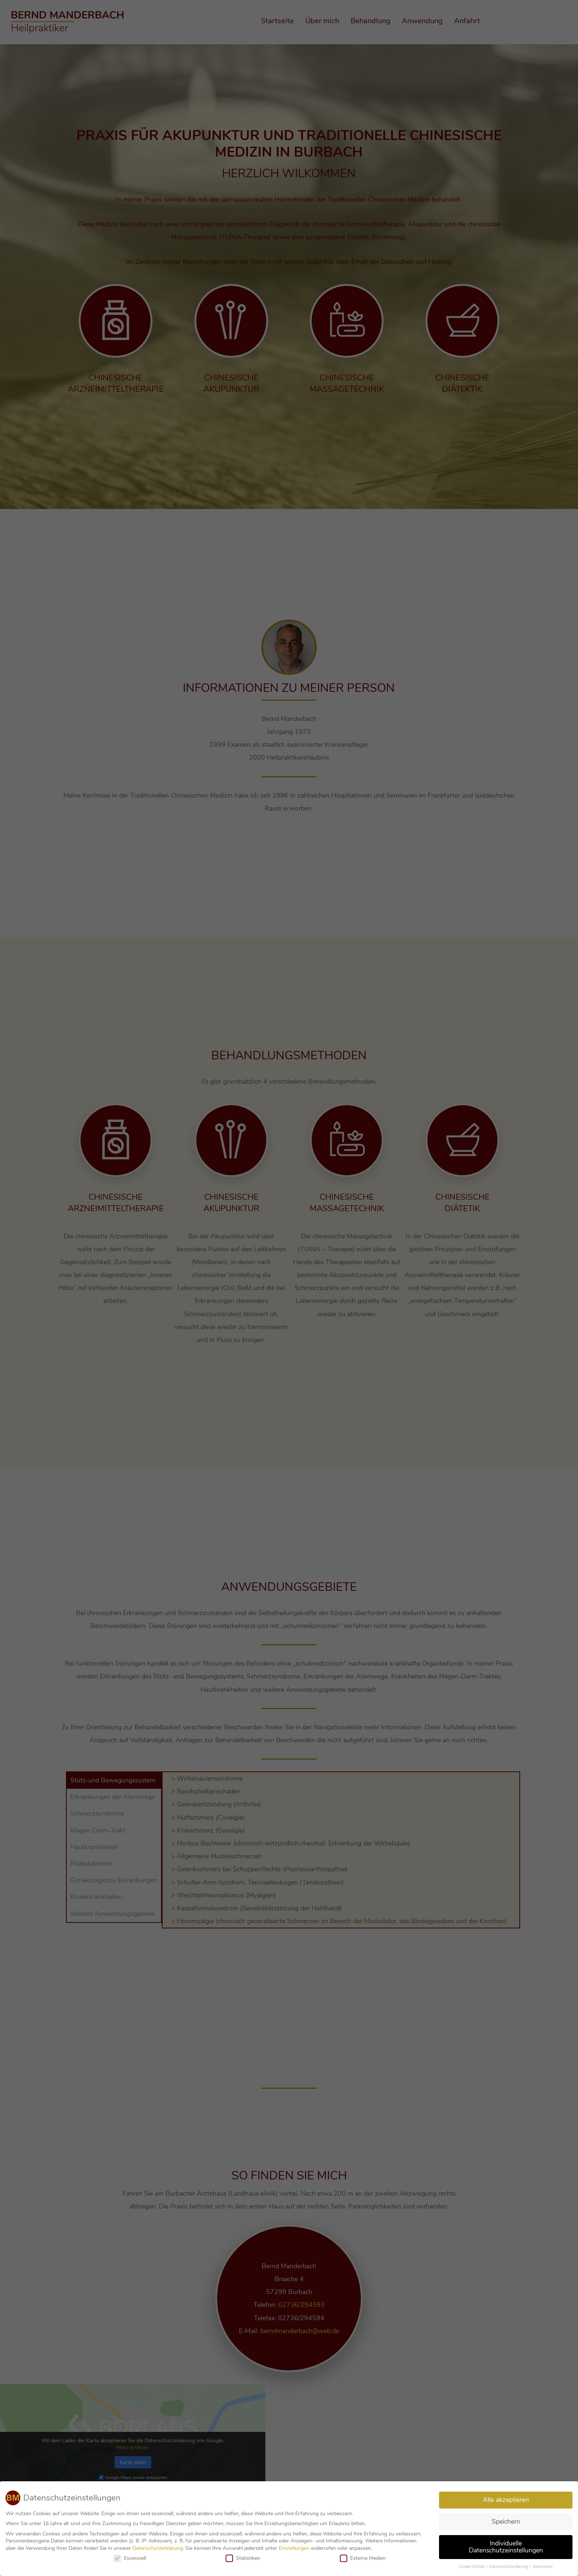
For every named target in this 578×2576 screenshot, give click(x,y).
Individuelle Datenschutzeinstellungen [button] (506, 2549)
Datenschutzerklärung (157, 2550)
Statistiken (243, 2559)
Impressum (543, 2569)
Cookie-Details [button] (472, 2569)
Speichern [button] (506, 2523)
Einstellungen (294, 2550)
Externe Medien (363, 2559)
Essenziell (130, 2559)
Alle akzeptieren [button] (506, 2501)
